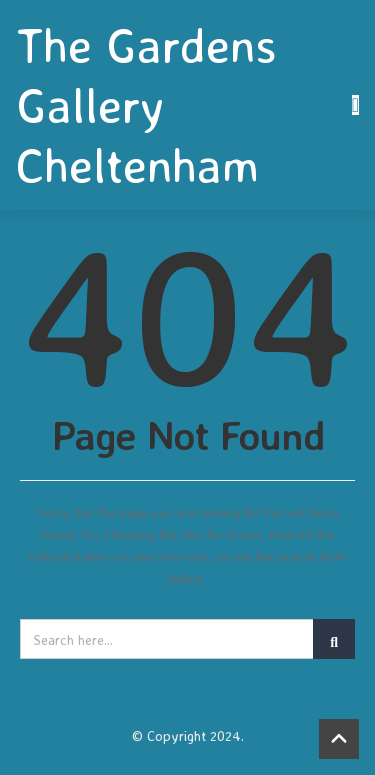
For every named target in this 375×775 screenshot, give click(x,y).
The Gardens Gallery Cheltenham (146, 105)
